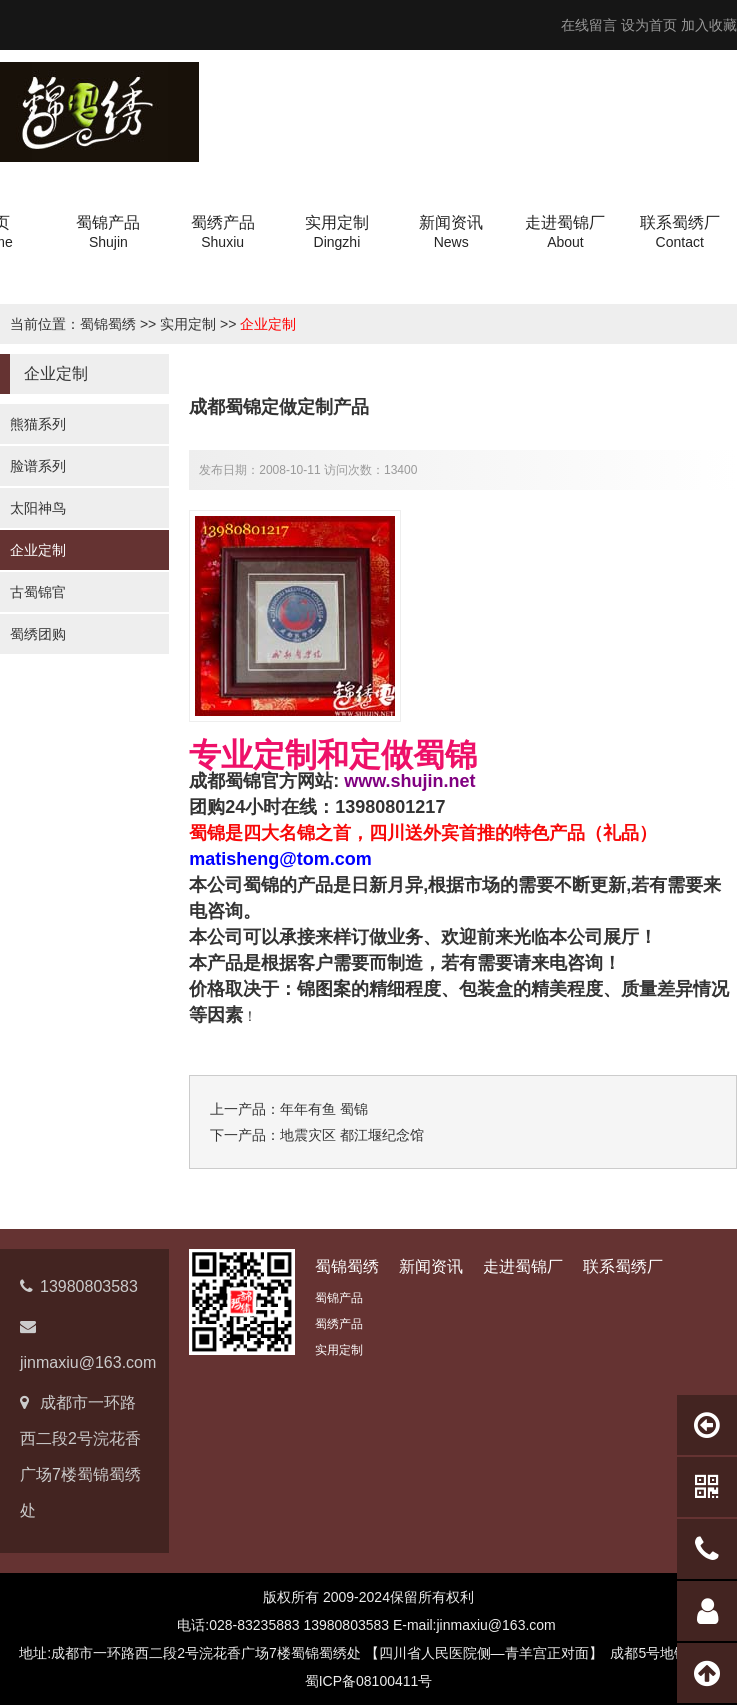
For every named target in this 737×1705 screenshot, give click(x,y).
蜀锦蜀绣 (108, 324)
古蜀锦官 (38, 592)
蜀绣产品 (339, 1324)
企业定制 (268, 324)
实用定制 (188, 324)
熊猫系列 (38, 424)
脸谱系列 (38, 466)
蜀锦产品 (339, 1298)
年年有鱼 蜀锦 (324, 1109)
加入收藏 (709, 25)
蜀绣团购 (38, 634)
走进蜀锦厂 (523, 1266)
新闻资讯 (431, 1266)
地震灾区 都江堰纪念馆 (352, 1135)
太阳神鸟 (38, 508)
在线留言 (589, 25)
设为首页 (649, 25)
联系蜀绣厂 (623, 1266)
